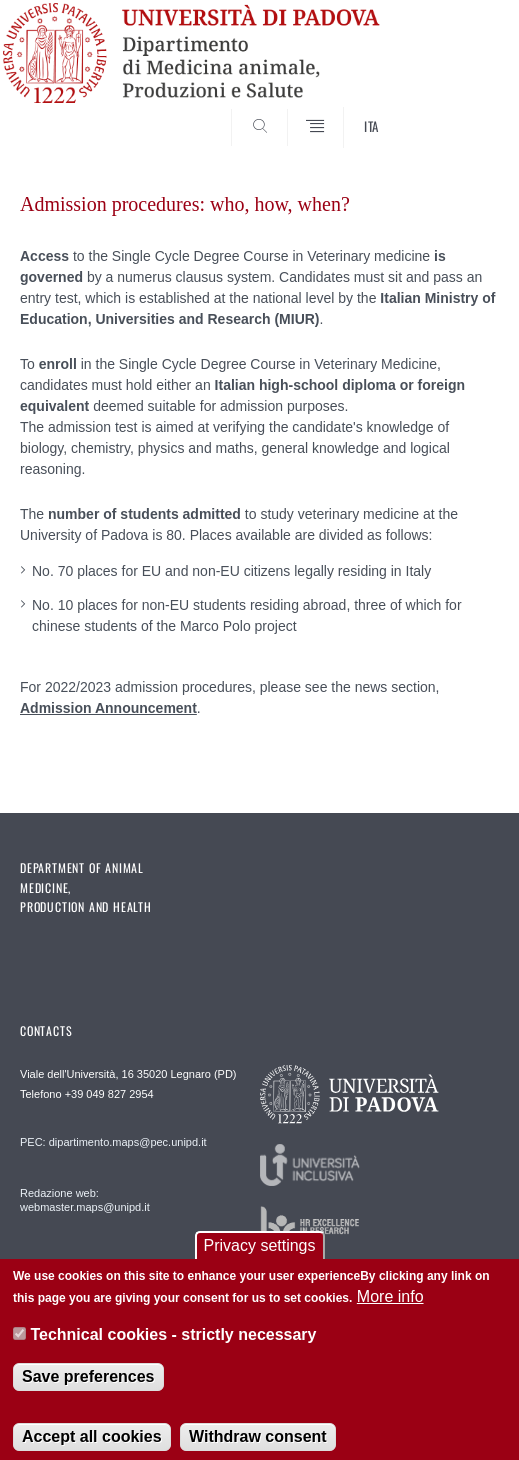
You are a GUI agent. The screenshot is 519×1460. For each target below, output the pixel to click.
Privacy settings (259, 1258)
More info (390, 1310)
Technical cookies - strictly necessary (173, 1348)
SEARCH (458, 111)
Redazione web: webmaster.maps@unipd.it (85, 1200)
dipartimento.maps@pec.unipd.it (128, 1142)
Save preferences (88, 1390)
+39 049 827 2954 (109, 1094)
